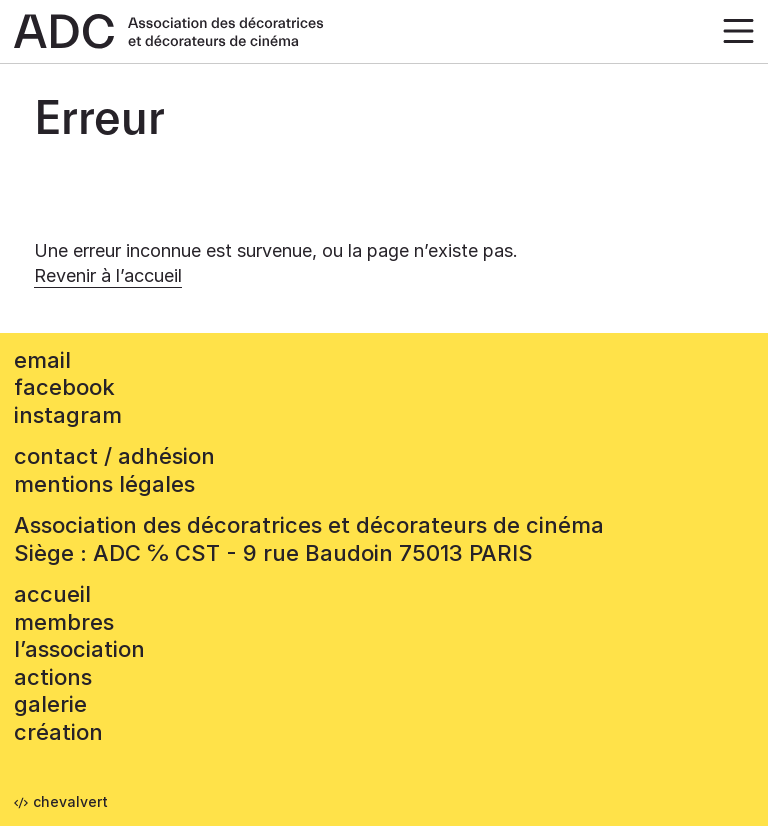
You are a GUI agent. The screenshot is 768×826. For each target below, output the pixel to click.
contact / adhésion (114, 456)
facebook (64, 387)
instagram (68, 415)
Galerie (50, 704)
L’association (79, 649)
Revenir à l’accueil (108, 275)
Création (58, 732)
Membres (64, 622)
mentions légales (104, 484)
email (42, 360)
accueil (52, 594)
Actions (53, 677)
